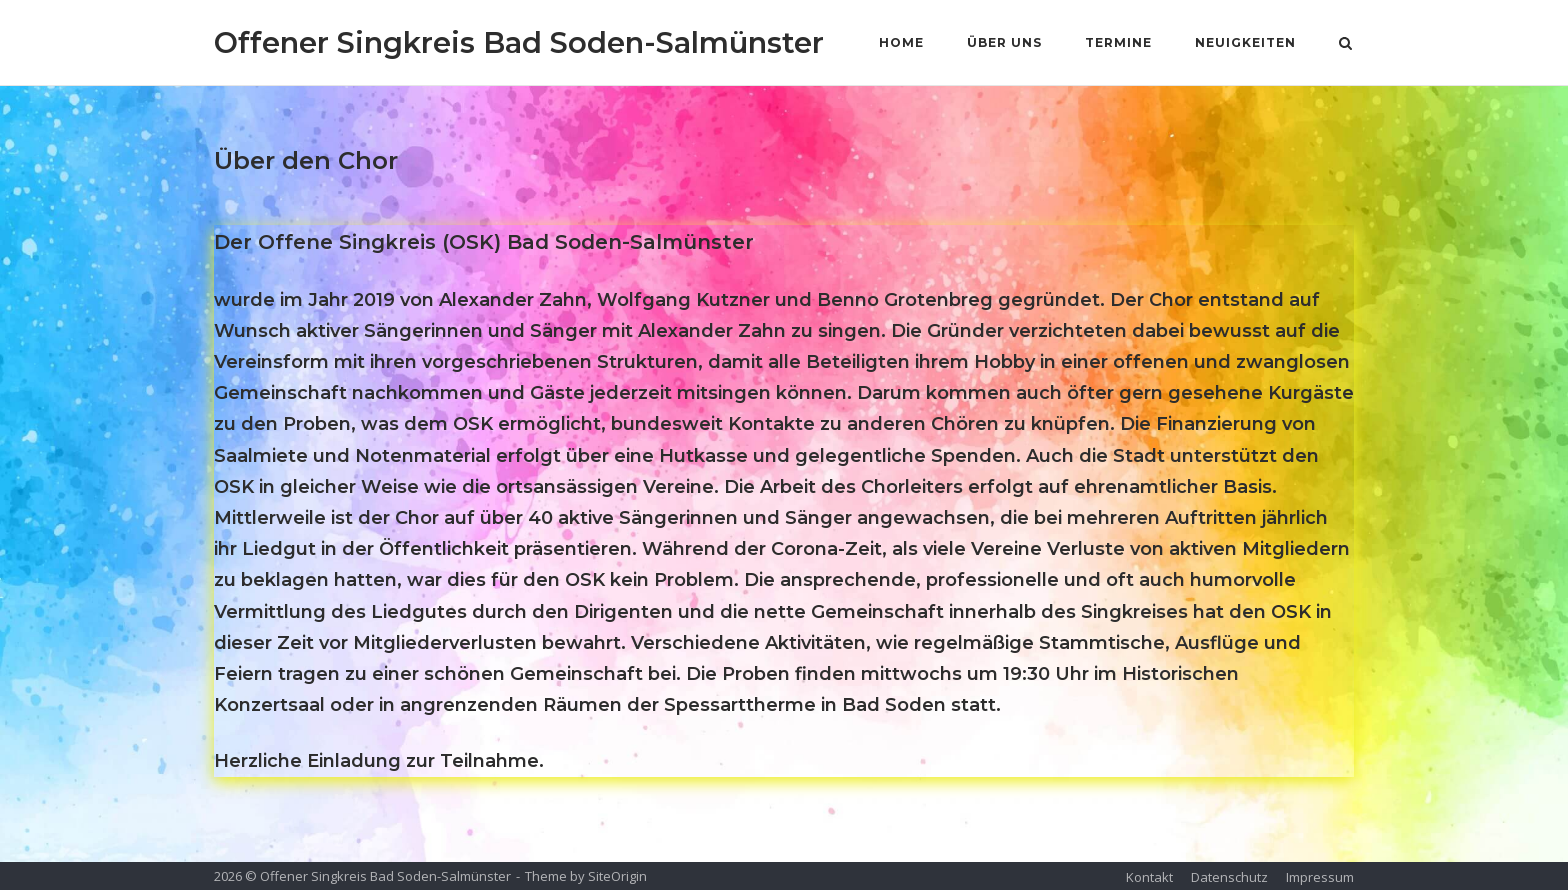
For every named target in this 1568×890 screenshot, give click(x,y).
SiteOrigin (617, 876)
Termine (1118, 42)
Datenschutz (1229, 877)
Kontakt (1149, 877)
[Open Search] (1345, 45)
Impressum (1320, 877)
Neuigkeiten (1245, 42)
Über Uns (1004, 42)
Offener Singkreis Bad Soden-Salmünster (519, 42)
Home (901, 42)
